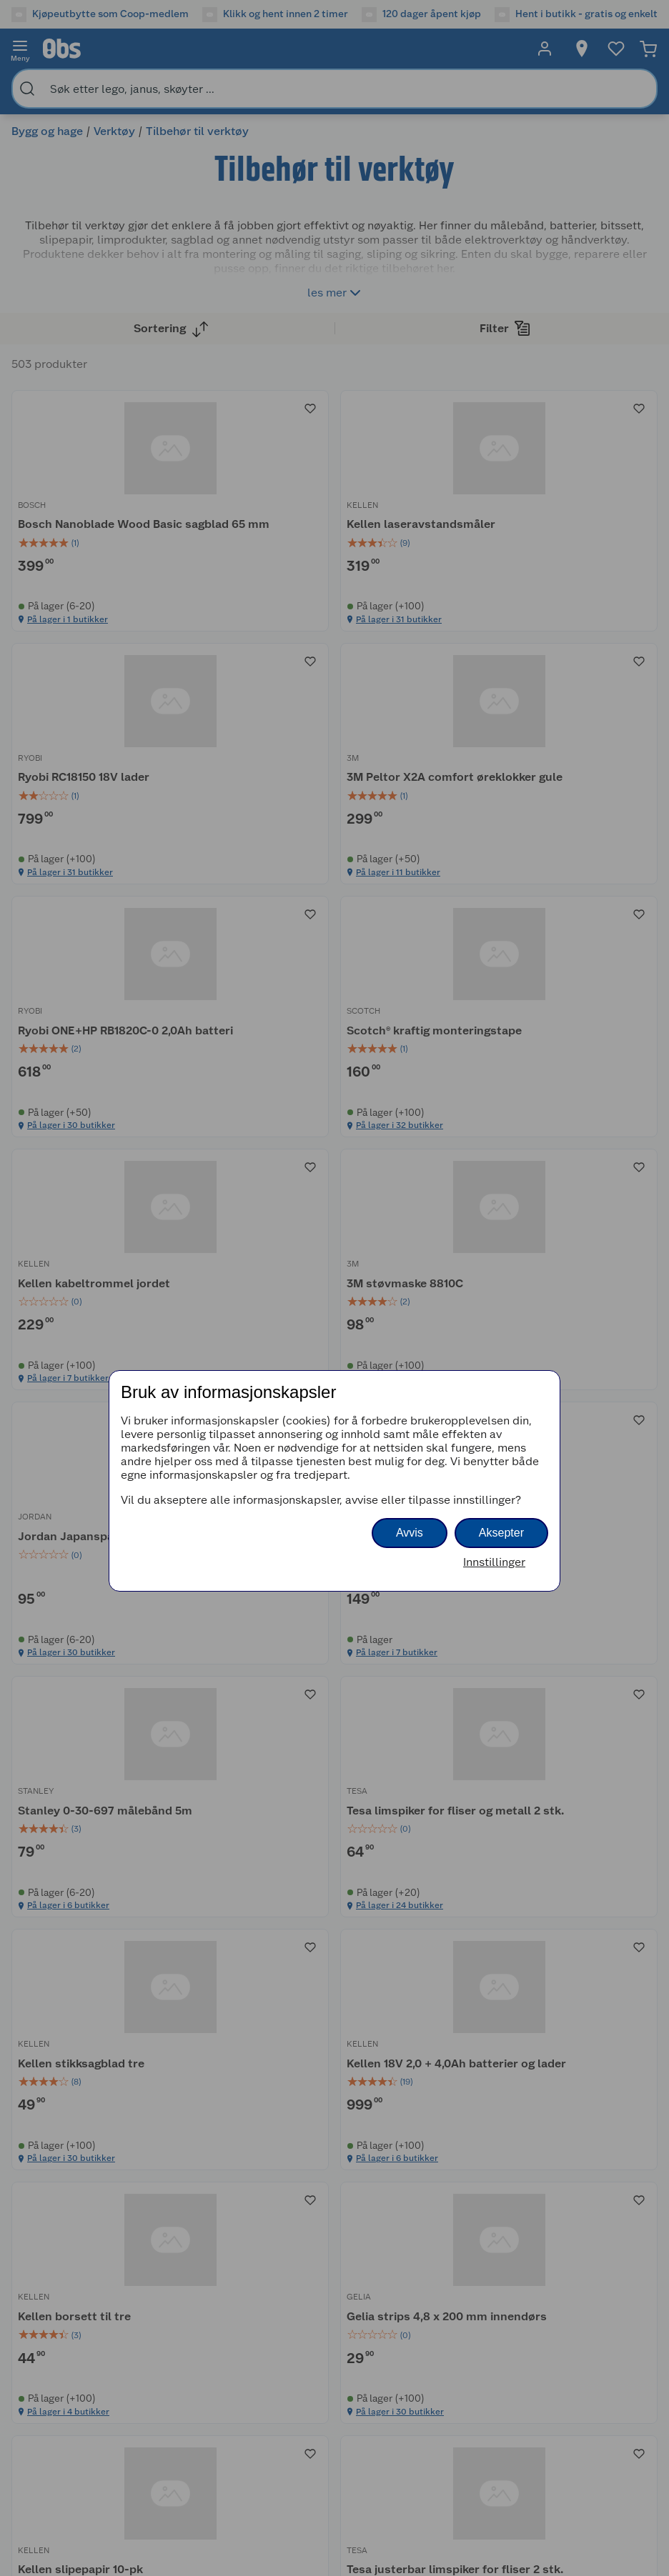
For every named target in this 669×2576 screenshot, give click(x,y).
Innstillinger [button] (494, 1562)
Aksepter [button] (501, 1533)
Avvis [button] (409, 1533)
